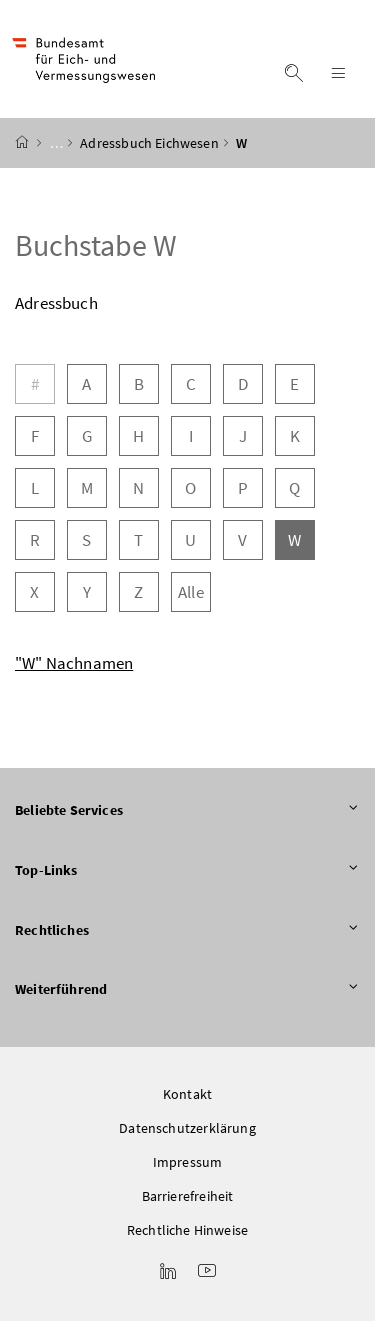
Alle (191, 592)
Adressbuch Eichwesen (149, 143)
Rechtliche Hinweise (187, 1230)
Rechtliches (187, 931)
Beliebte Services (187, 811)
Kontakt (187, 1094)
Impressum (188, 1162)
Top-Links (187, 871)
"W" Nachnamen (74, 663)
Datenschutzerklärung (187, 1128)
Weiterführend (187, 990)
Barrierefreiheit (188, 1196)
